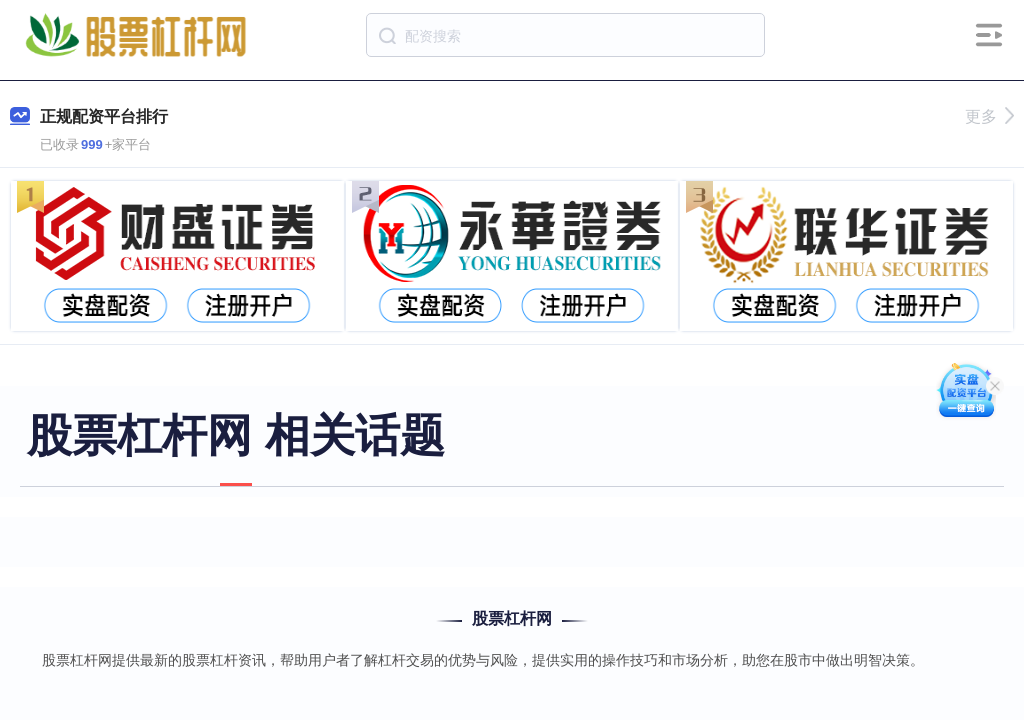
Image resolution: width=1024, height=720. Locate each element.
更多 (989, 116)
